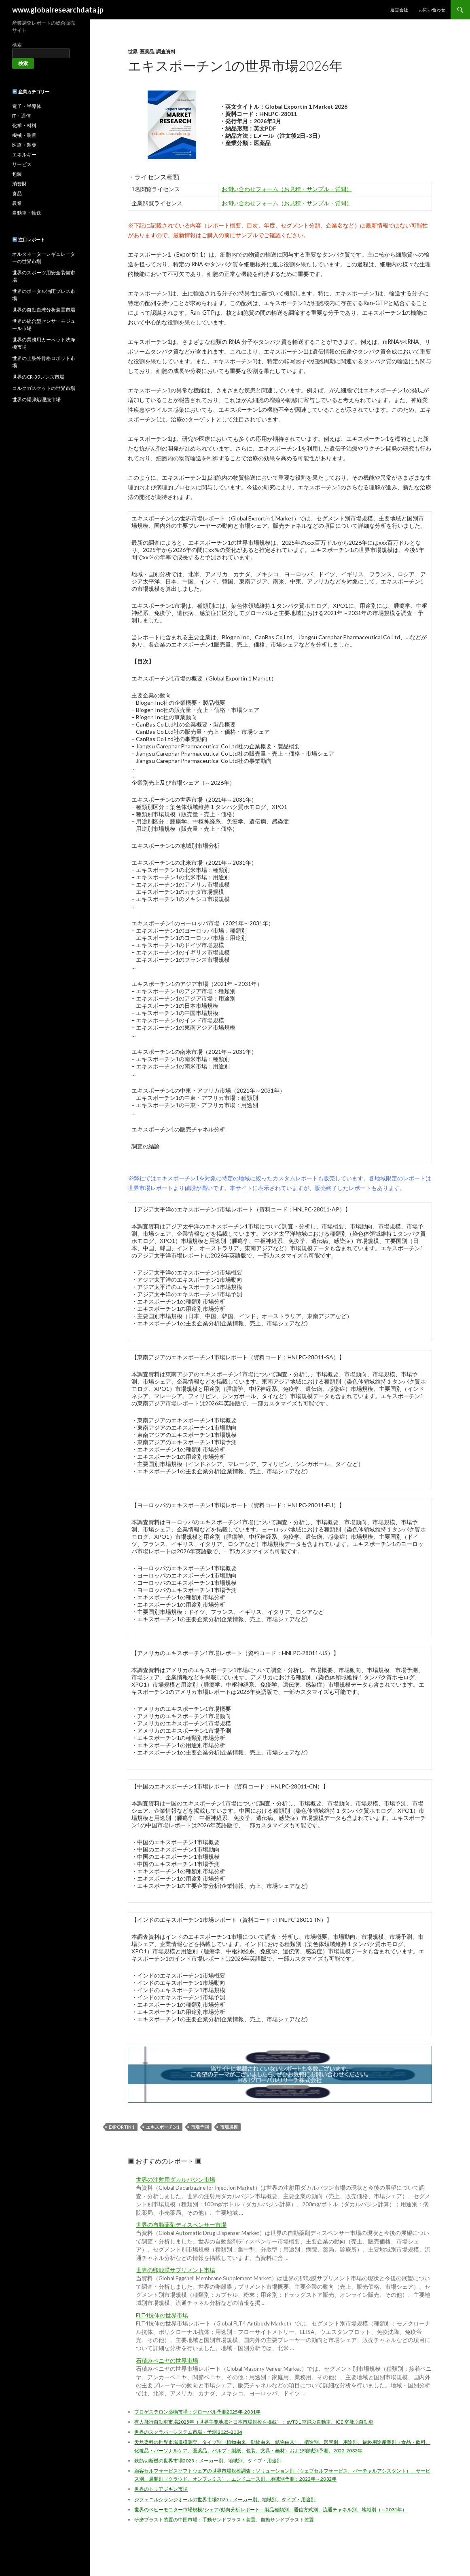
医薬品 (147, 51)
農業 (17, 203)
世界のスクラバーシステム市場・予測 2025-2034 (188, 2432)
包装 (17, 174)
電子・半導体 (26, 106)
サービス (22, 164)
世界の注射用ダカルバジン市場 (175, 2179)
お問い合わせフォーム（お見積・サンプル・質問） (287, 188)
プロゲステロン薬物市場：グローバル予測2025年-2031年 (197, 2412)
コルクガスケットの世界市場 (43, 388)
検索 (17, 45)
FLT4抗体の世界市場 (162, 2315)
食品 (17, 193)
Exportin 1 (122, 2126)
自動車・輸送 (26, 213)
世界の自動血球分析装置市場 (43, 310)
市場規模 (229, 2126)
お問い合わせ (432, 9)
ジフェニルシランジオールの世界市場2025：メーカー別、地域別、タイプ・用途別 (224, 2499)
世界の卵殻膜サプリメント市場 (175, 2270)
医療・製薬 (24, 145)
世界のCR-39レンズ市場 (38, 377)
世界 (133, 51)
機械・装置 (24, 135)
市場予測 (200, 2126)
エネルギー (24, 155)
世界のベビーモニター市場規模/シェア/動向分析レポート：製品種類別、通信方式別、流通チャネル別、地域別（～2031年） (270, 2509)
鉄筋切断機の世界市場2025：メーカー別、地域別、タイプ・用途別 (208, 2461)
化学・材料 (24, 125)
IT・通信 (21, 116)
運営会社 (399, 9)
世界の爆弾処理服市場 (36, 399)
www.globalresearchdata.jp (58, 9)
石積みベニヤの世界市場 (167, 2360)
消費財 (19, 184)
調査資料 (166, 51)
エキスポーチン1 (163, 2126)
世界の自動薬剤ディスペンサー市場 (181, 2225)
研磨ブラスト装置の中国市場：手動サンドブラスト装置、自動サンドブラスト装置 (224, 2520)
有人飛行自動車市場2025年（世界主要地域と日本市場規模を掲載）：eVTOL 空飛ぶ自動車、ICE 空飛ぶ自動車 (253, 2422)
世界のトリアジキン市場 (161, 2489)
